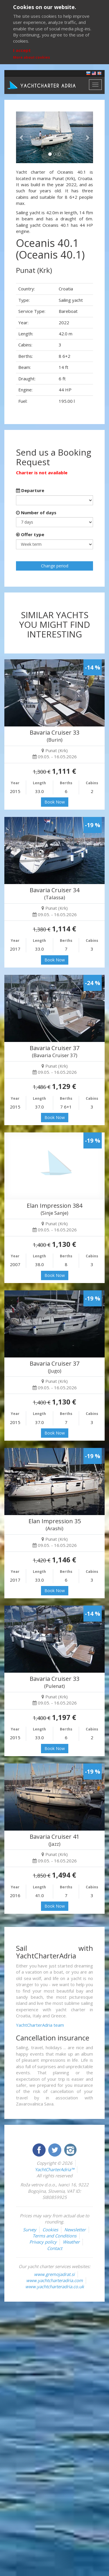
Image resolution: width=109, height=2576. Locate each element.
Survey (29, 2229)
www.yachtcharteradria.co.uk (54, 2286)
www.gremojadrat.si (54, 2274)
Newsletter (75, 2229)
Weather (71, 2242)
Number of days (36, 512)
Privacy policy (43, 2242)
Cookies (50, 2229)
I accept (22, 50)
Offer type (30, 534)
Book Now (54, 802)
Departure (30, 490)
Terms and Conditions (54, 2236)
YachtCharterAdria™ (54, 2169)
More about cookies (31, 57)
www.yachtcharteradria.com (54, 2280)
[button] (22, 137)
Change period (54, 566)
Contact (54, 2248)
